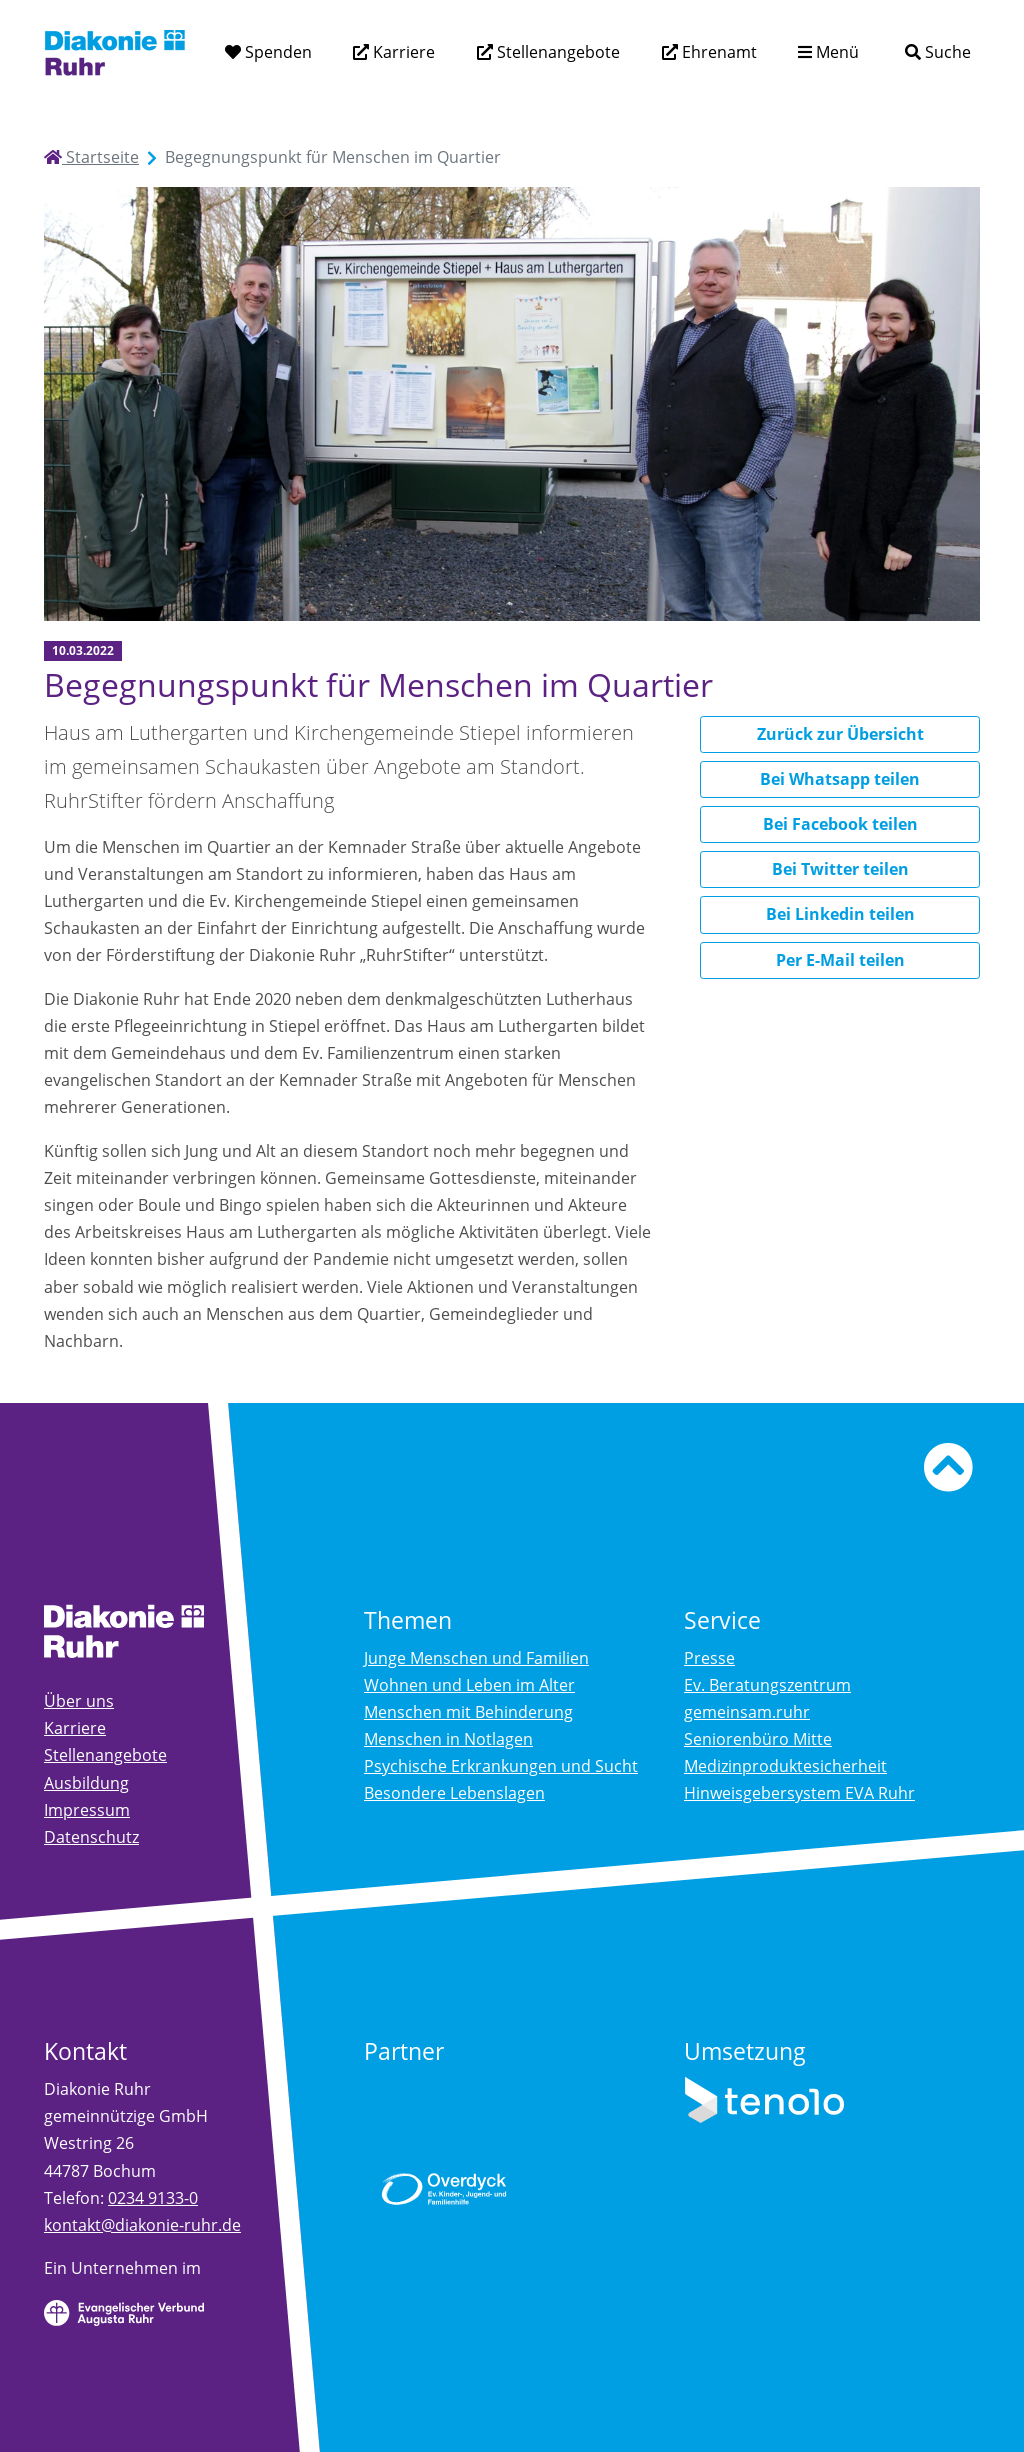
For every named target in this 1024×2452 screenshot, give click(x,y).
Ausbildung (86, 1783)
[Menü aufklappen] (828, 52)
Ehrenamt (717, 52)
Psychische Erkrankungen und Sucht (501, 1766)
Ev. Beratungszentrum (767, 1685)
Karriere (402, 52)
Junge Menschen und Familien (476, 1658)
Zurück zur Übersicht (840, 734)
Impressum (87, 1810)
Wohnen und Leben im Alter (469, 1685)
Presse (709, 1658)
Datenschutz (91, 1837)
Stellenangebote (556, 52)
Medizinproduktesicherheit (785, 1766)
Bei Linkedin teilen (840, 914)
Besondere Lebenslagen (454, 1793)
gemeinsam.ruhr (747, 1712)
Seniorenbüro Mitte (758, 1739)
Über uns (79, 1701)
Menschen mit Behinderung (468, 1712)
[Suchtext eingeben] (881, 51)
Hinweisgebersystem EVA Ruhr (799, 1793)
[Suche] (937, 52)
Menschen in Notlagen (448, 1739)
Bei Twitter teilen (840, 869)
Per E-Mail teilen (840, 960)
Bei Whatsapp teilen (840, 779)
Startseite (91, 157)
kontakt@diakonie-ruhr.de (142, 2225)
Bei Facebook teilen (840, 824)
